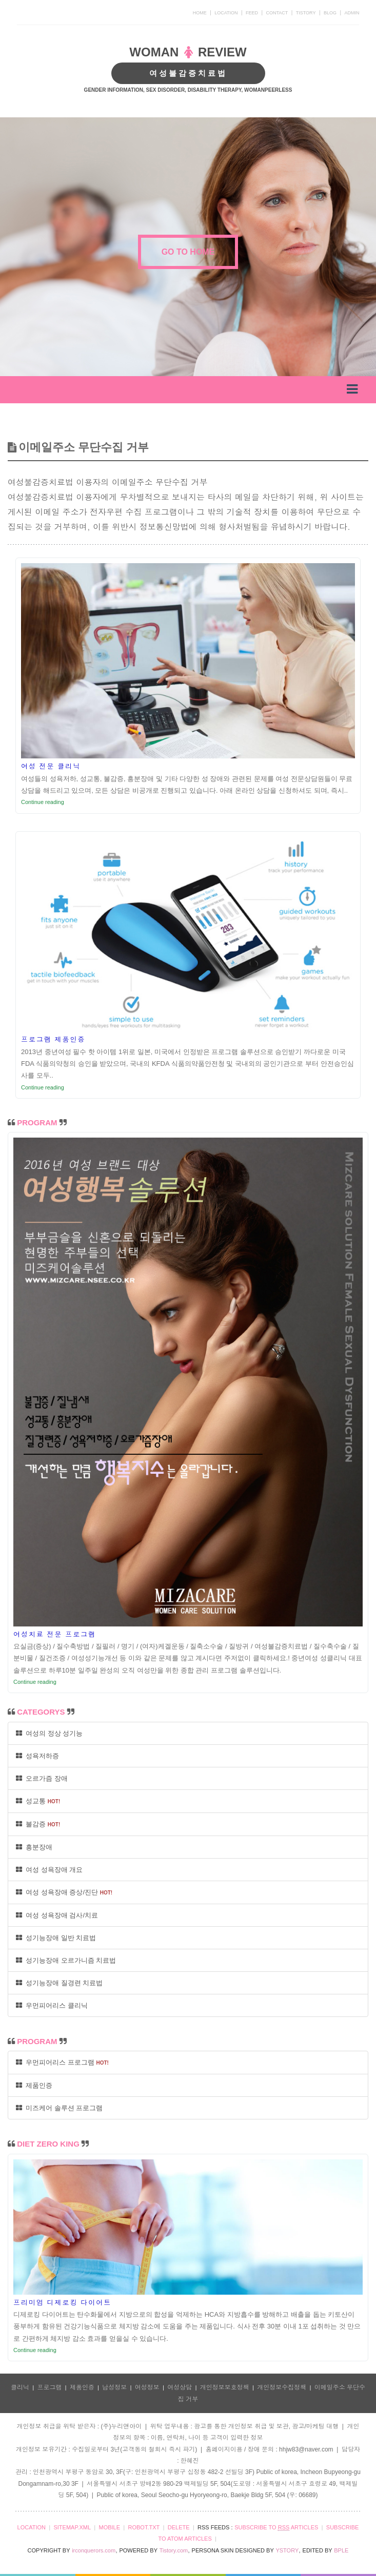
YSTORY (287, 2550)
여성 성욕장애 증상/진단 (64, 1892)
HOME (200, 12)
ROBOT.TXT (144, 2527)
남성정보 (114, 2387)
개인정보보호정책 (224, 2387)
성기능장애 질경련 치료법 (59, 1983)
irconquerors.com (93, 2550)
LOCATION (226, 12)
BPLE (341, 2550)
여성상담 (179, 2387)
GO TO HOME (188, 252)
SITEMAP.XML (72, 2527)
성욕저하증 (37, 1756)
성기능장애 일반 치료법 (56, 1938)
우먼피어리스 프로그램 (62, 2062)
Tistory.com (174, 2550)
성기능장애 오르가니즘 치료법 (66, 1960)
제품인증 (34, 2085)
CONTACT (277, 12)
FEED (252, 12)
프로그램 (49, 2387)
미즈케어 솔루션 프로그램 (59, 2108)
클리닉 (20, 2387)
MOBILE (109, 2527)
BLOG (330, 12)
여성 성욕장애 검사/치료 (57, 1915)
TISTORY (306, 12)
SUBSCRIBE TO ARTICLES (276, 2527)
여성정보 (147, 2387)
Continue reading (42, 802)
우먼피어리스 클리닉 (52, 2005)
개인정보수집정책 (281, 2387)
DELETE (179, 2527)
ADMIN (351, 12)
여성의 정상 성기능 (49, 1733)
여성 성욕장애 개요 (49, 1869)
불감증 (38, 1824)
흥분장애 (34, 1847)
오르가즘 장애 (42, 1778)
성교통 (38, 1801)
